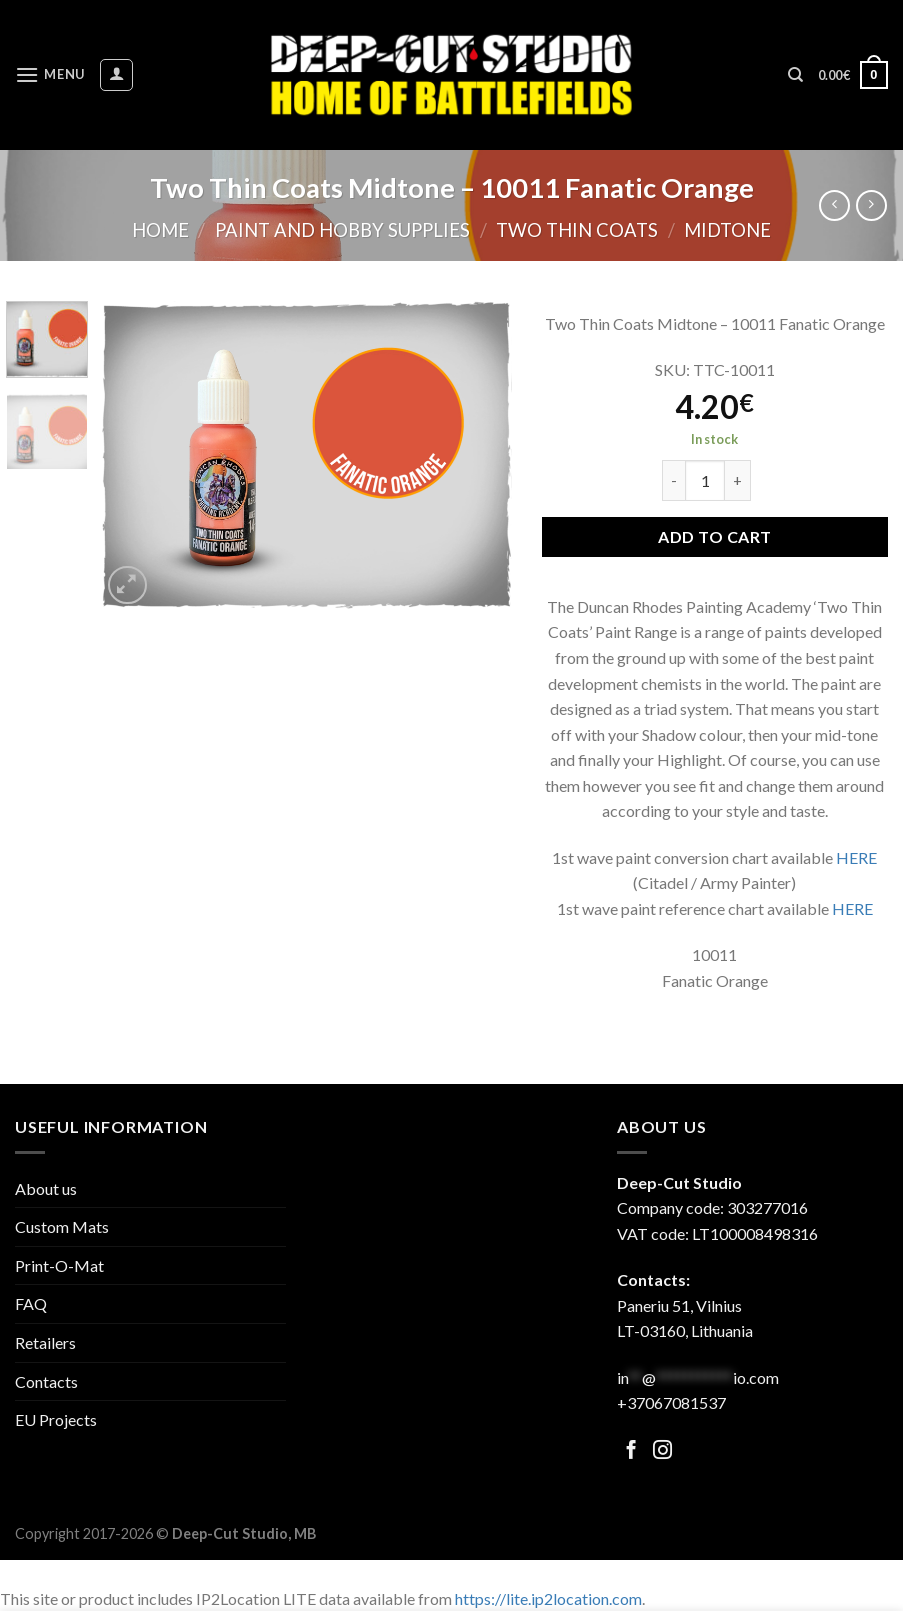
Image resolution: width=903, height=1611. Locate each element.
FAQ (31, 1303)
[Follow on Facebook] (631, 1451)
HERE (856, 857)
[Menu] (50, 74)
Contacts (46, 1381)
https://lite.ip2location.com (548, 1598)
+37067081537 (671, 1402)
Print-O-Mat (59, 1265)
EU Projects (56, 1419)
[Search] (795, 75)
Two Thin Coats (577, 230)
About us (46, 1188)
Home (160, 230)
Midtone (727, 230)
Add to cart (714, 536)
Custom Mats (62, 1226)
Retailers (45, 1342)
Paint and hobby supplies (342, 230)
